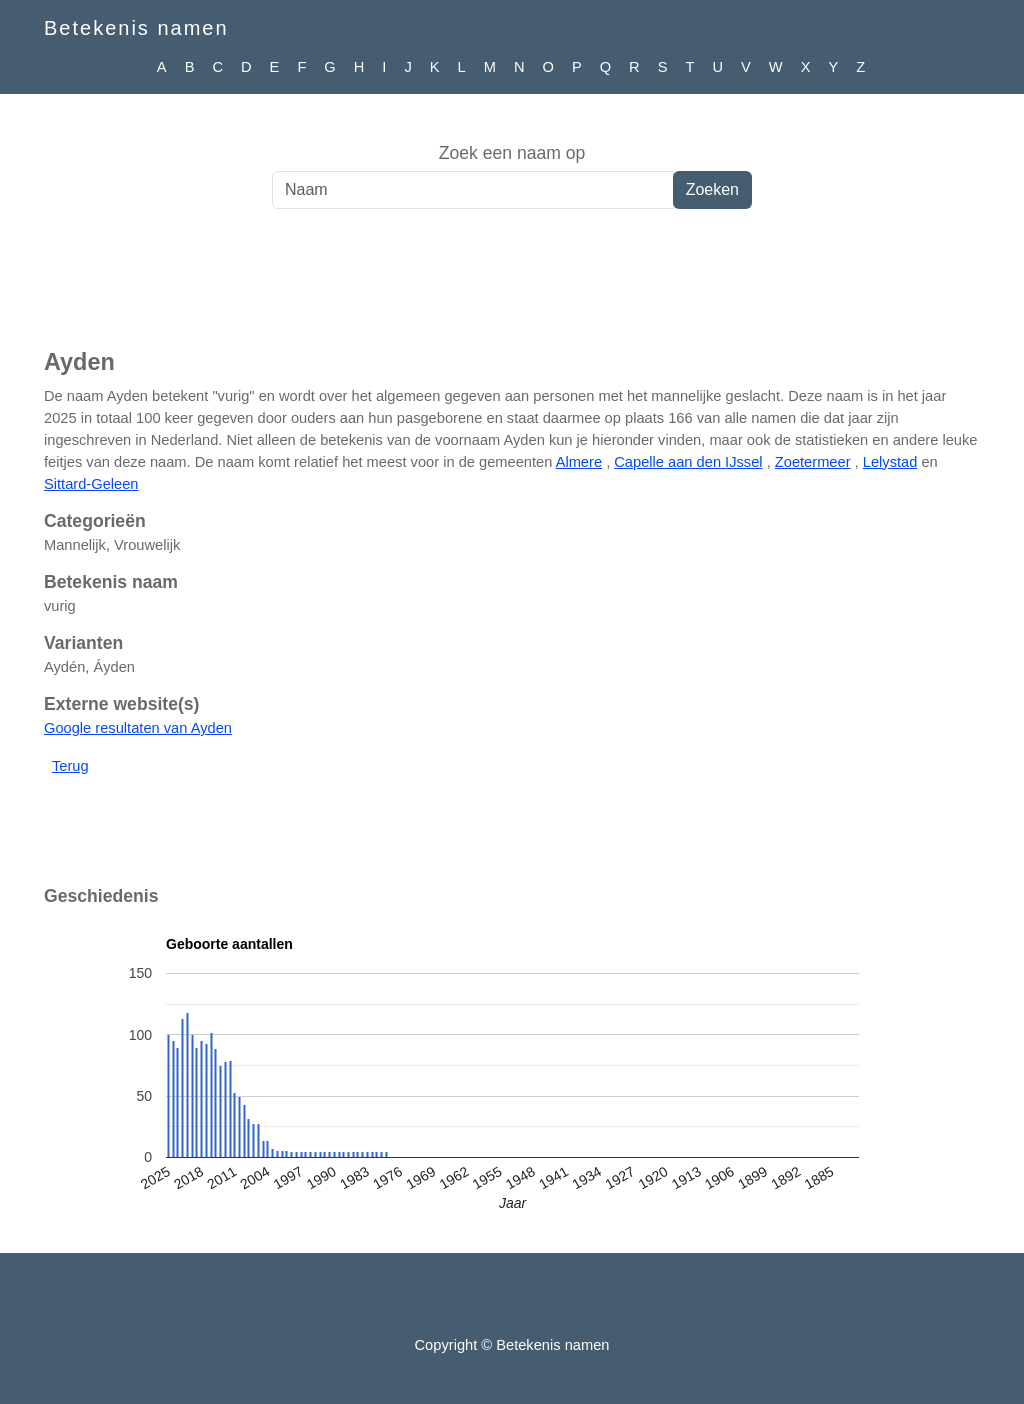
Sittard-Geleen (91, 484)
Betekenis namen (136, 28)
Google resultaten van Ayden (138, 728)
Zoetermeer (813, 462)
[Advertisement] (512, 289)
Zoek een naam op (512, 153)
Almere (579, 462)
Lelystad (890, 462)
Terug (70, 766)
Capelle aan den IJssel (688, 462)
